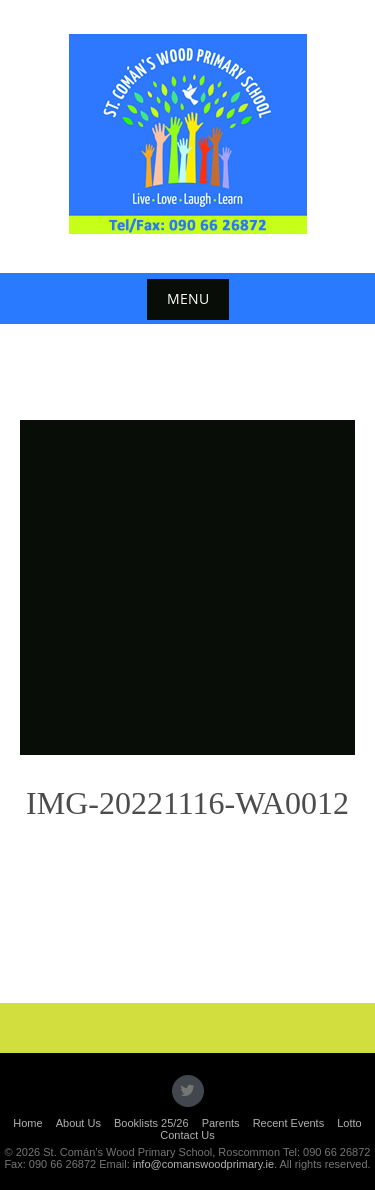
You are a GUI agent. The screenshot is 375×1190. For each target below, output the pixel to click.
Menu (188, 298)
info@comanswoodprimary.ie (203, 1164)
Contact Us (187, 1135)
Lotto (349, 1123)
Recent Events (289, 1123)
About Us (78, 1123)
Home (27, 1123)
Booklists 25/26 (151, 1123)
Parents (221, 1123)
